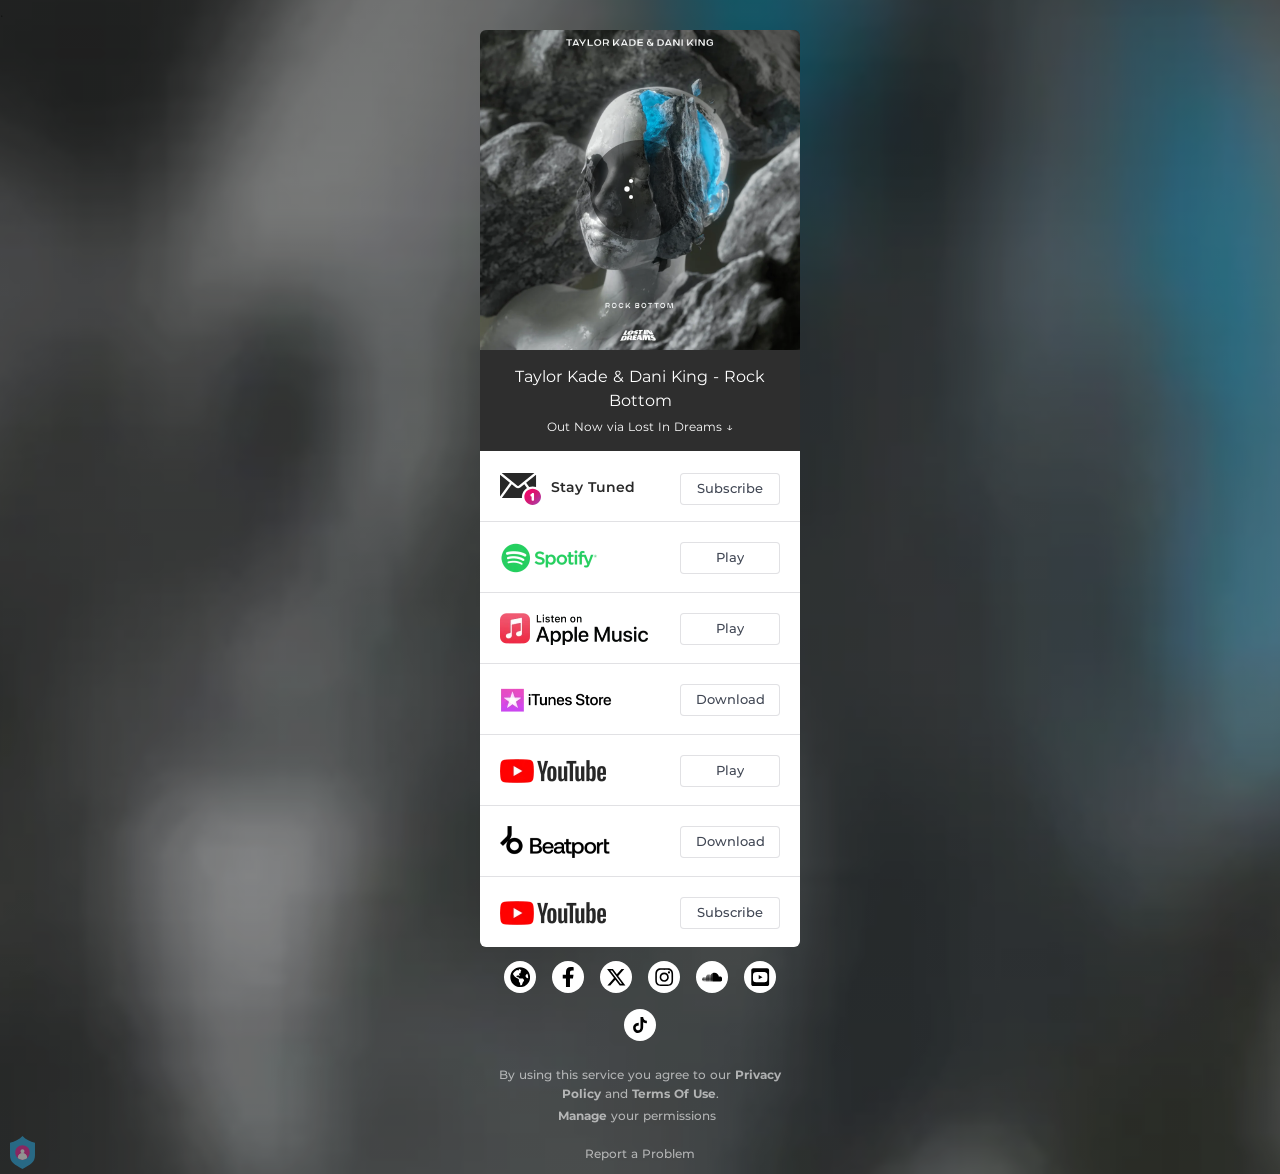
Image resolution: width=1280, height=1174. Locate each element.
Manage (582, 1115)
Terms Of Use (674, 1093)
